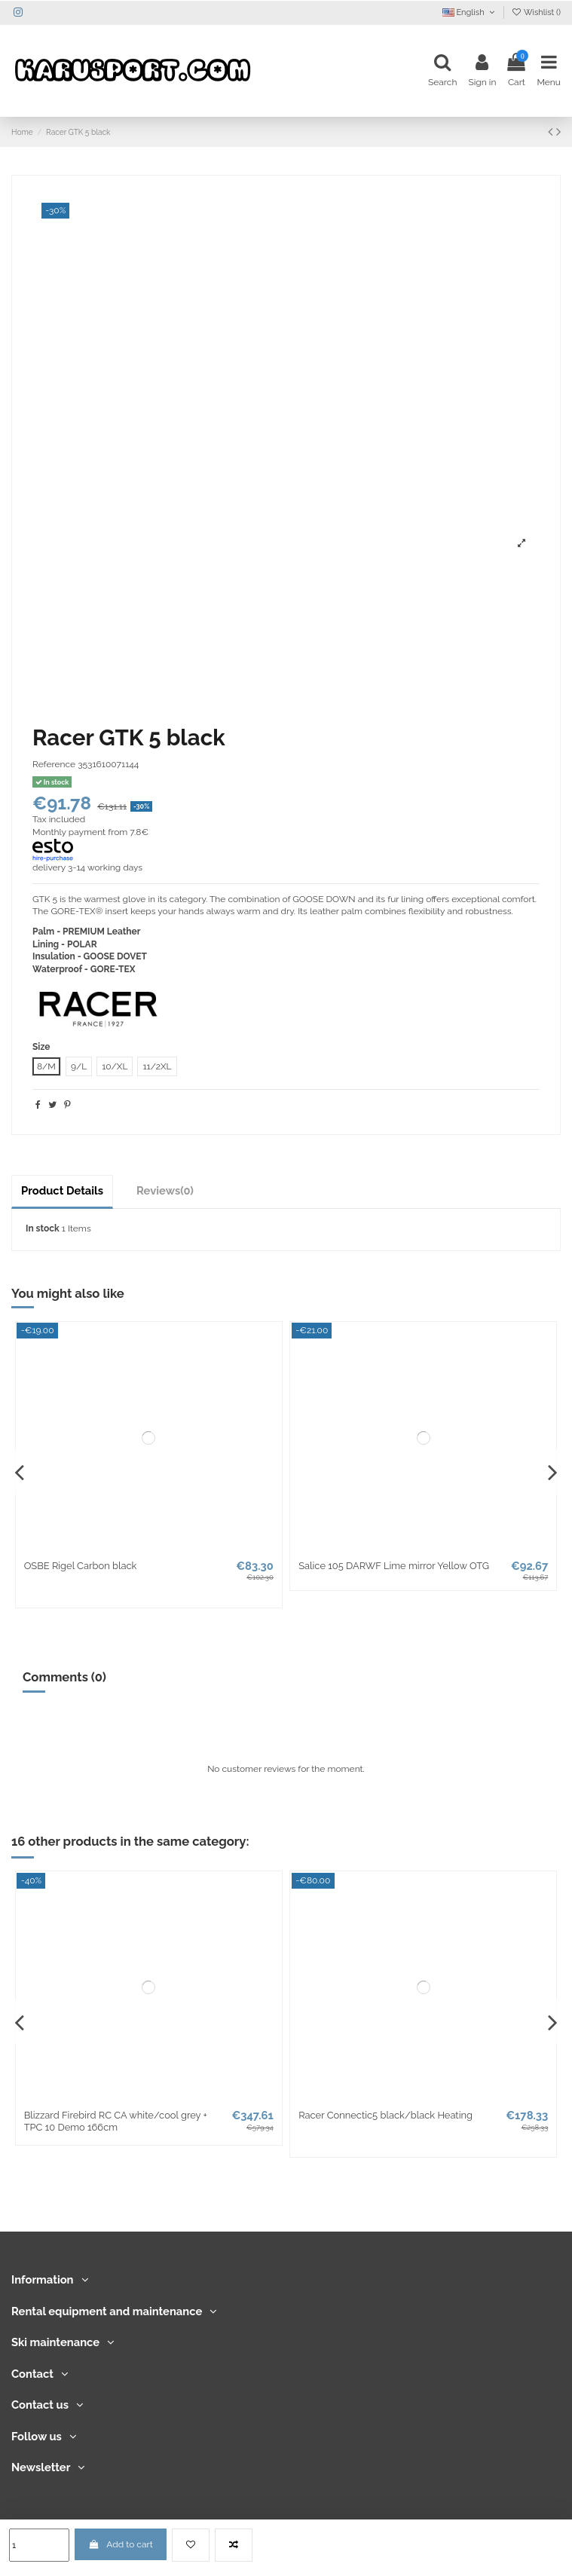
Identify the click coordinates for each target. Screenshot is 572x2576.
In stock (43, 1228)
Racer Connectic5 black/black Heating (385, 2115)
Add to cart (120, 2544)
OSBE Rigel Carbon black (80, 1565)
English (469, 12)
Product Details (62, 1190)
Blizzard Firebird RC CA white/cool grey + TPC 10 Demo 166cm (115, 2121)
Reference (53, 764)
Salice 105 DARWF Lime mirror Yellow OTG (393, 1565)
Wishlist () (536, 12)
